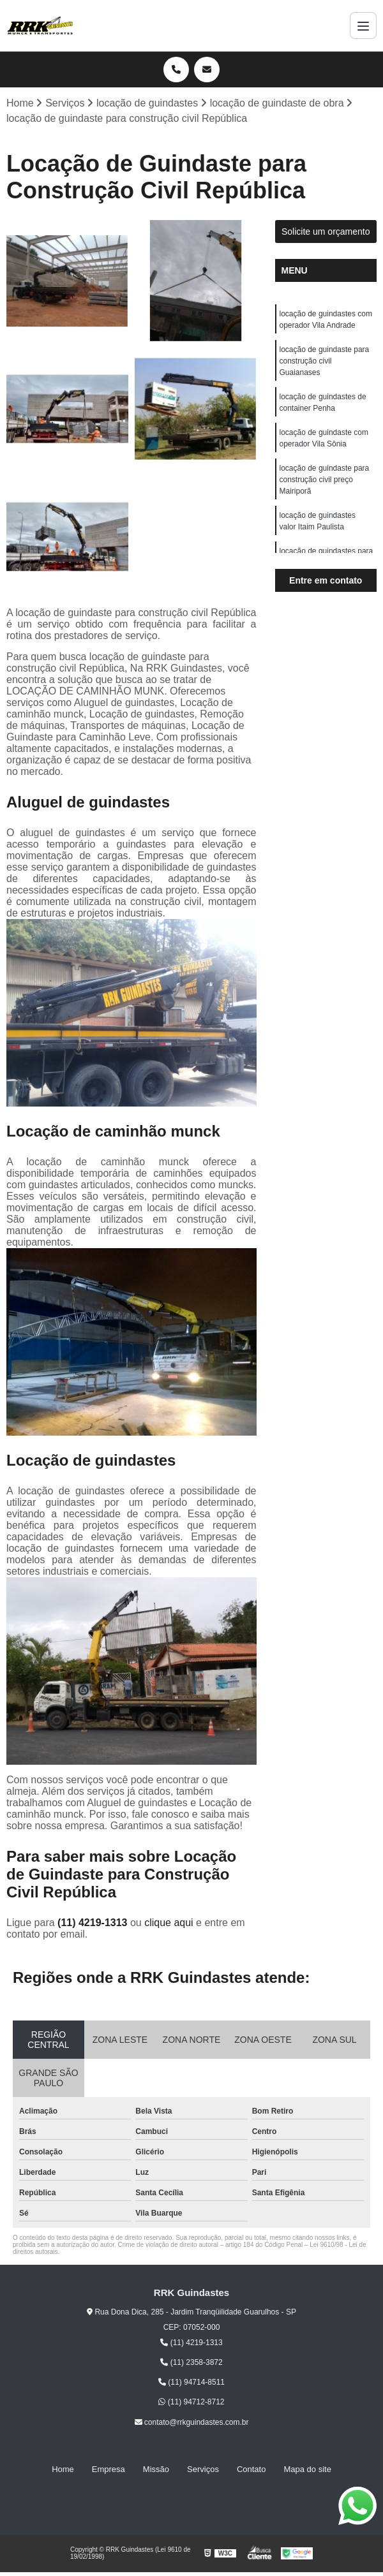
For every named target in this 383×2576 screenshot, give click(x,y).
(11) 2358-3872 (191, 2362)
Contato (251, 2469)
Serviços (203, 2469)
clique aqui (168, 1922)
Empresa (108, 2469)
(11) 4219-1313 (93, 1922)
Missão (156, 2469)
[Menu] (363, 25)
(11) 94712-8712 (191, 2401)
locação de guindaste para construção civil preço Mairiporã (325, 480)
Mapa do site (307, 2469)
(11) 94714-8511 (191, 2382)
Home (63, 2469)
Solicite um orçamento (326, 231)
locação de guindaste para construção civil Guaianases (325, 361)
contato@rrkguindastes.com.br (192, 2422)
